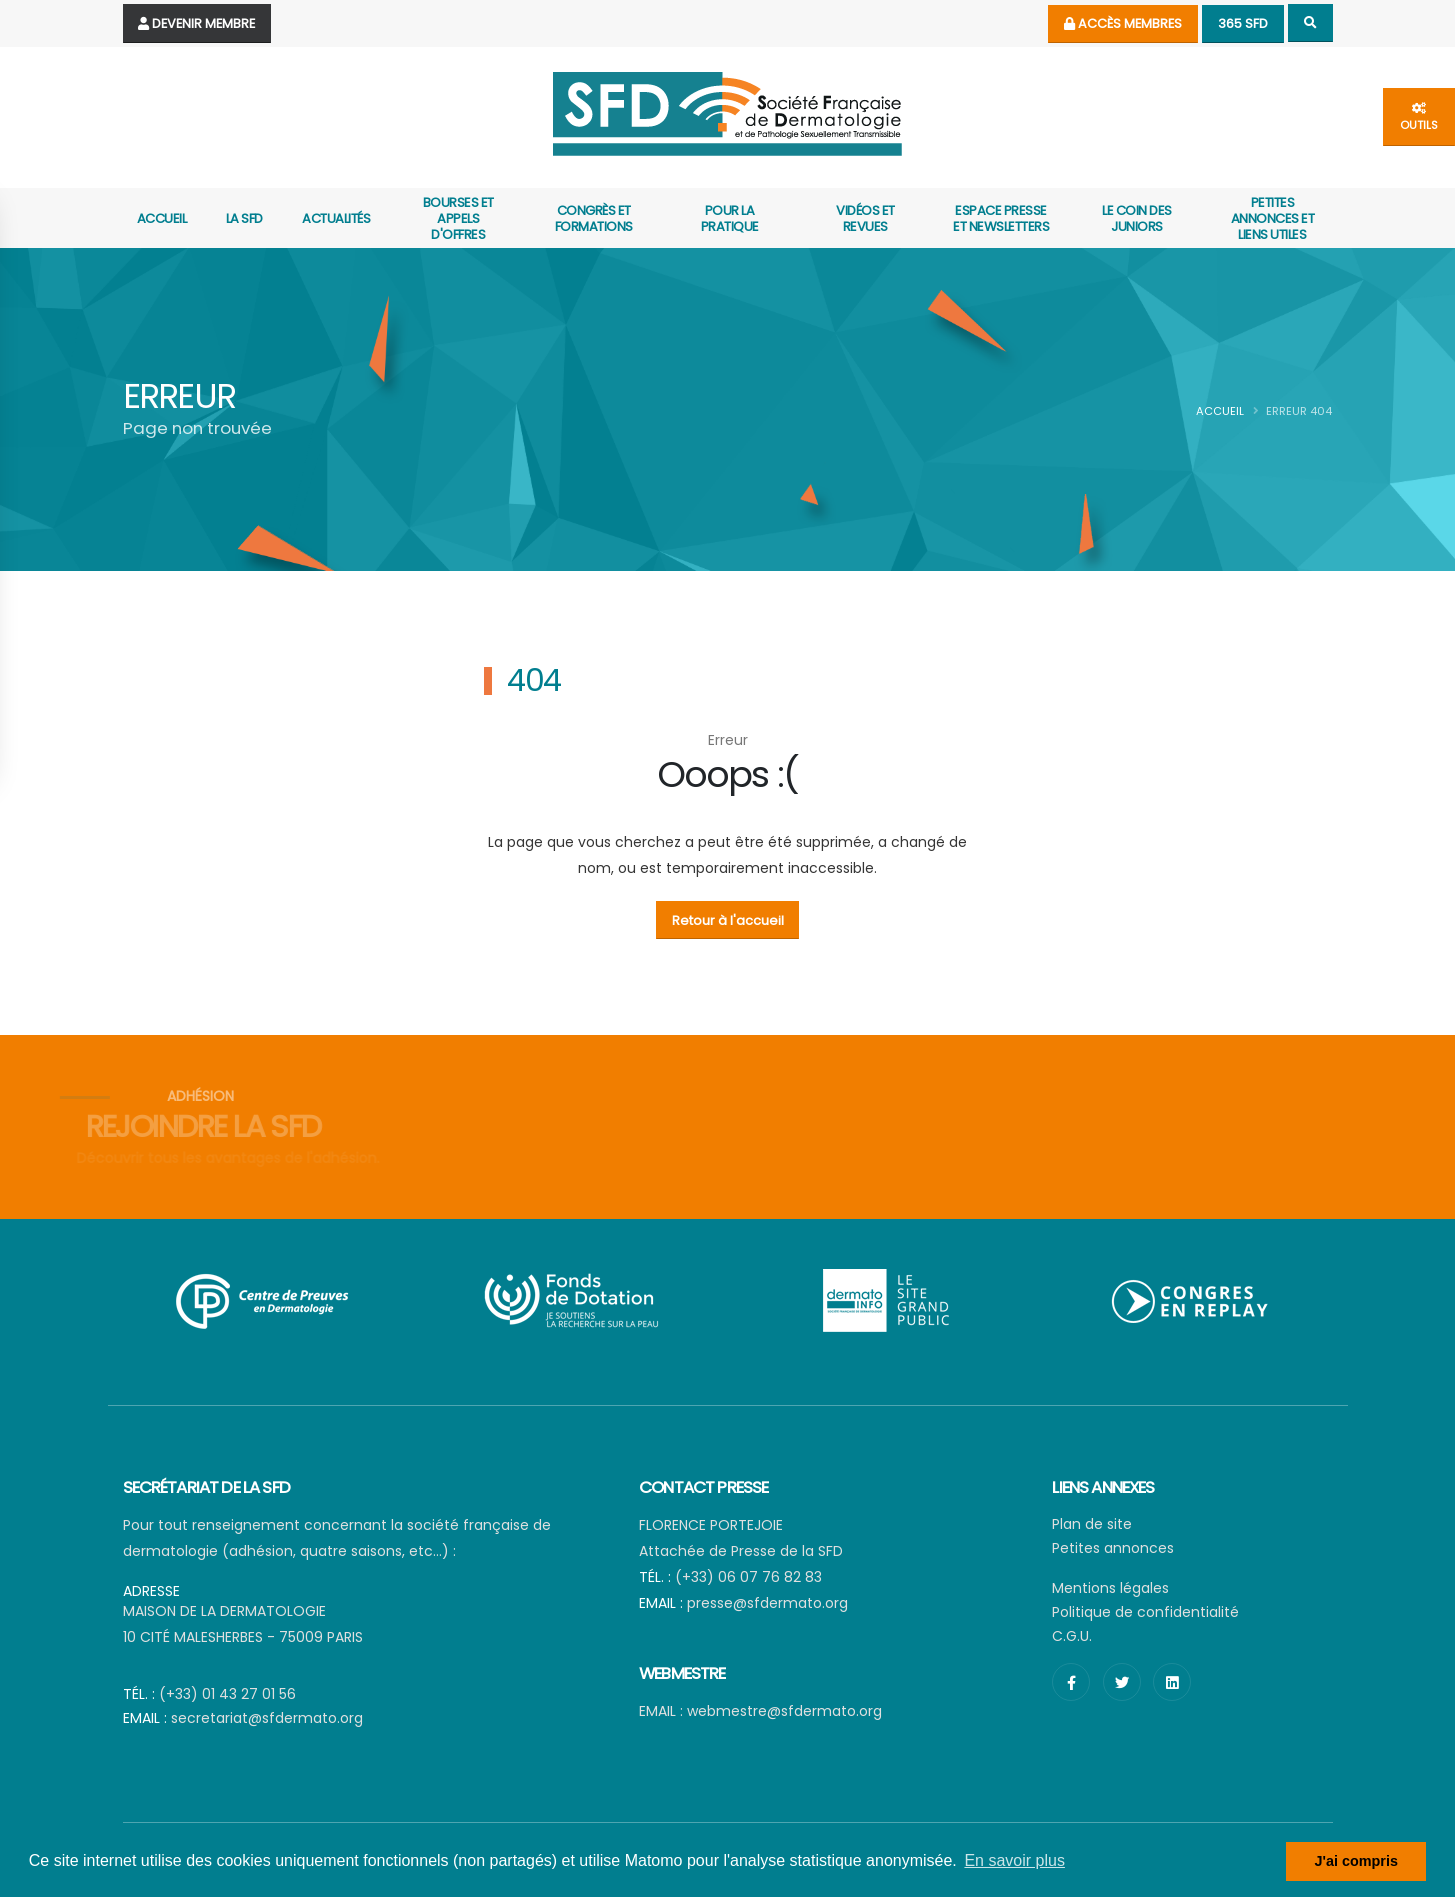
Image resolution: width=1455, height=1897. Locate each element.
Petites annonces (1113, 1548)
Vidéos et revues (865, 218)
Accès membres (1123, 23)
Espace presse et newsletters (1001, 218)
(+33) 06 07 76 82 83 (748, 1577)
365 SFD (1243, 23)
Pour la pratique (730, 218)
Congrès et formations (594, 218)
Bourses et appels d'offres (458, 218)
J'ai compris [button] (1355, 1861)
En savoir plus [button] (1014, 1860)
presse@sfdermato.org (767, 1603)
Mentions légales (1110, 1588)
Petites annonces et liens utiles (1273, 218)
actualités (336, 218)
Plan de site (1092, 1524)
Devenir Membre (196, 23)
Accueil (162, 218)
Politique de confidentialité (1145, 1612)
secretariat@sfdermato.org (267, 1718)
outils (1419, 117)
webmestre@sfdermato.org (784, 1711)
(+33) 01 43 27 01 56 (227, 1694)
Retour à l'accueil (728, 920)
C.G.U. (1072, 1636)
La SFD (244, 218)
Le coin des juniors (1137, 218)
